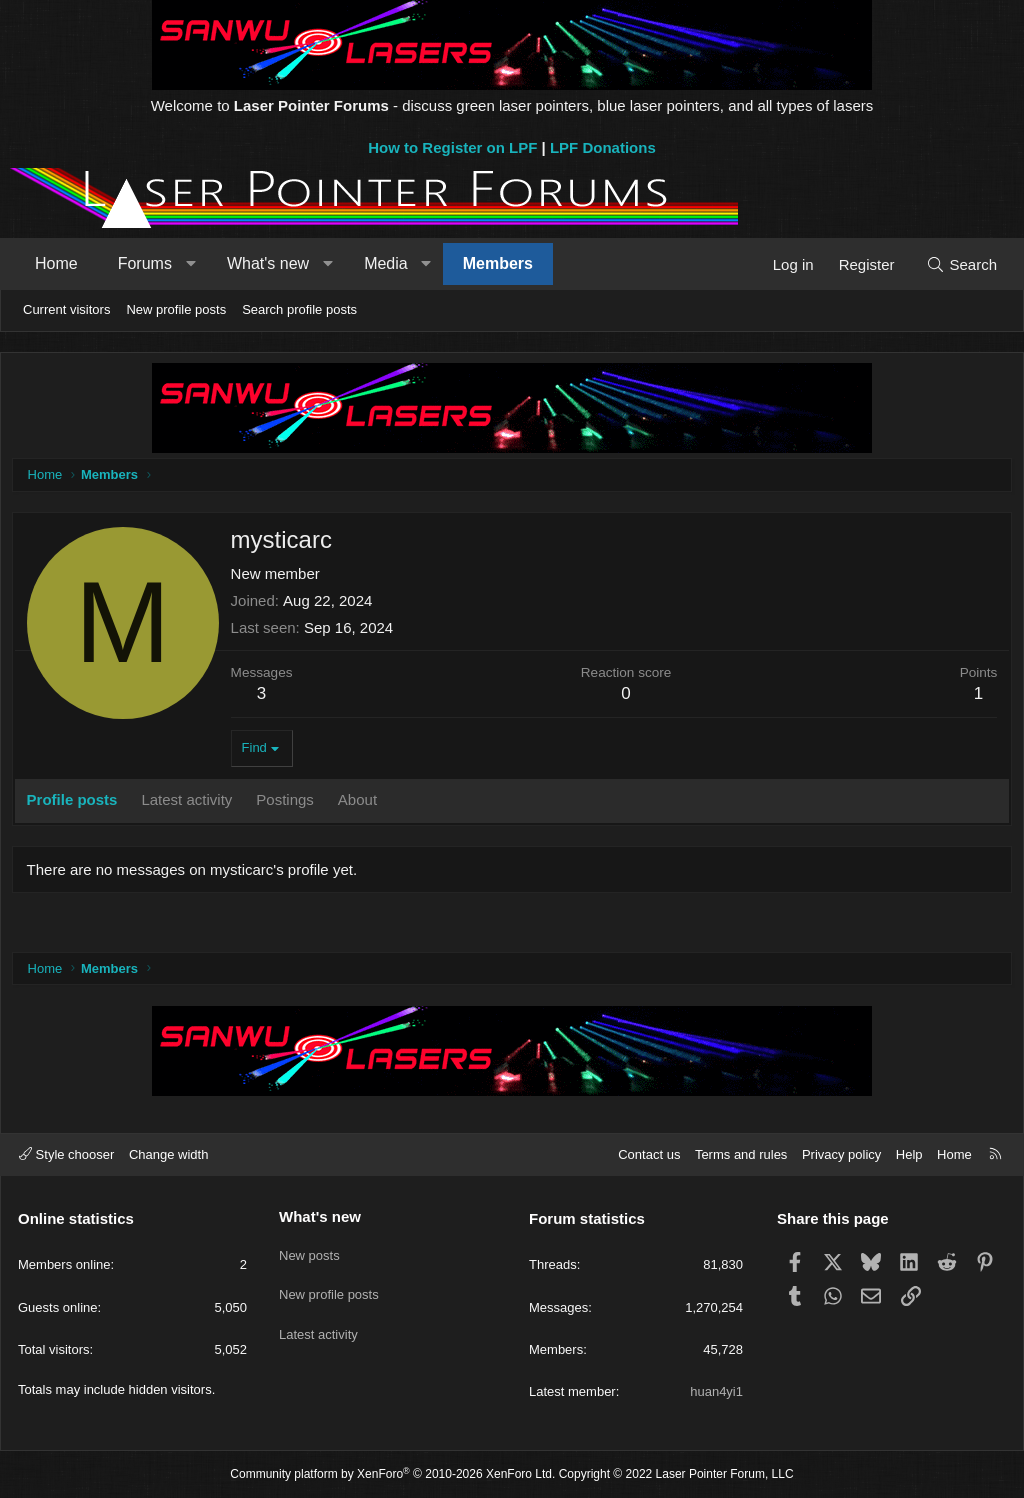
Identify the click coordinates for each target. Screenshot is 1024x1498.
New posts (309, 1250)
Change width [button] (169, 1154)
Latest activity (318, 1323)
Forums (145, 263)
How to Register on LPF (452, 147)
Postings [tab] (290, 803)
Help (909, 1154)
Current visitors (66, 309)
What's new (268, 263)
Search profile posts (299, 309)
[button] (190, 264)
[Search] (961, 264)
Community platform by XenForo (392, 1474)
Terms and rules (741, 1154)
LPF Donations (603, 147)
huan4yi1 (716, 1391)
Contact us (649, 1154)
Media (386, 263)
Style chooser (66, 1154)
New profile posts (176, 309)
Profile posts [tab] (76, 803)
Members (498, 263)
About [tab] (361, 803)
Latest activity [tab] (191, 803)
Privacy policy (841, 1154)
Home (56, 263)
